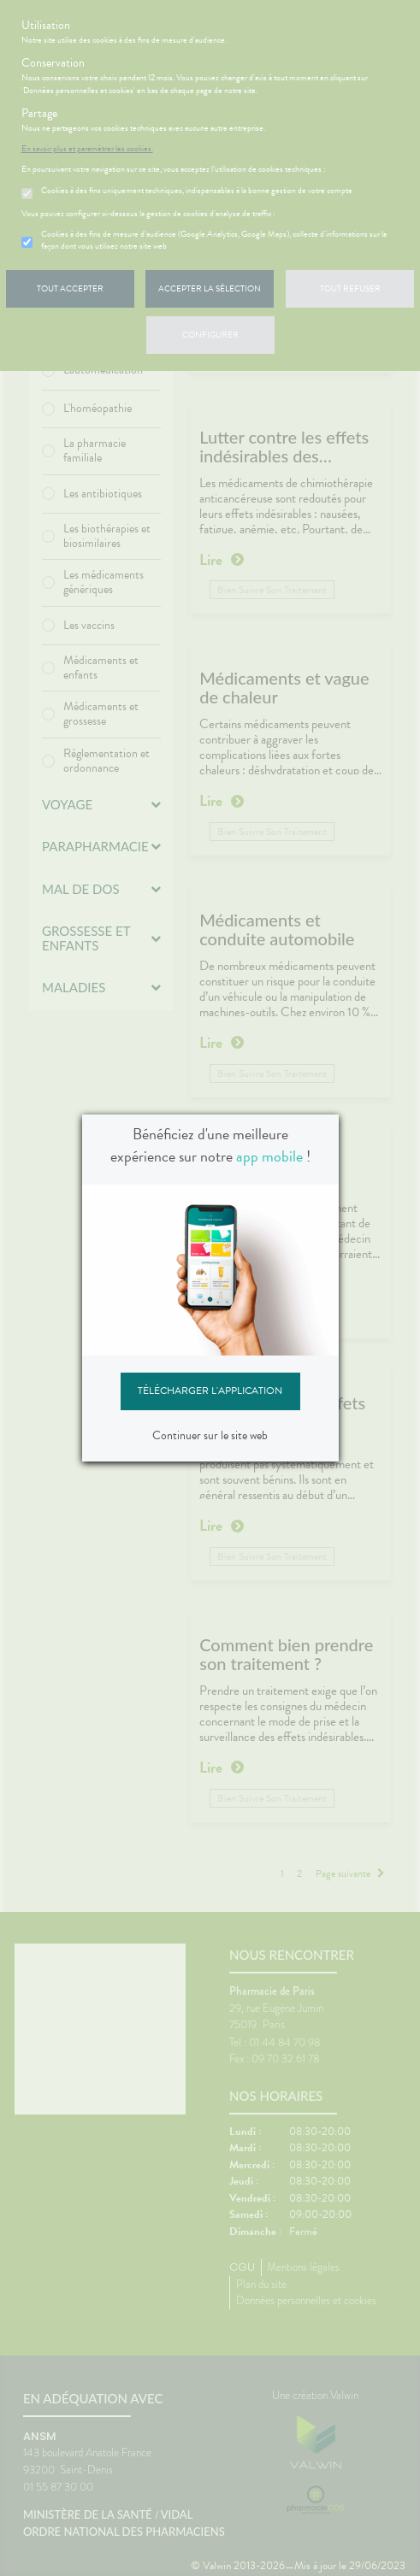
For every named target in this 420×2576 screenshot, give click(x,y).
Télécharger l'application (210, 1390)
